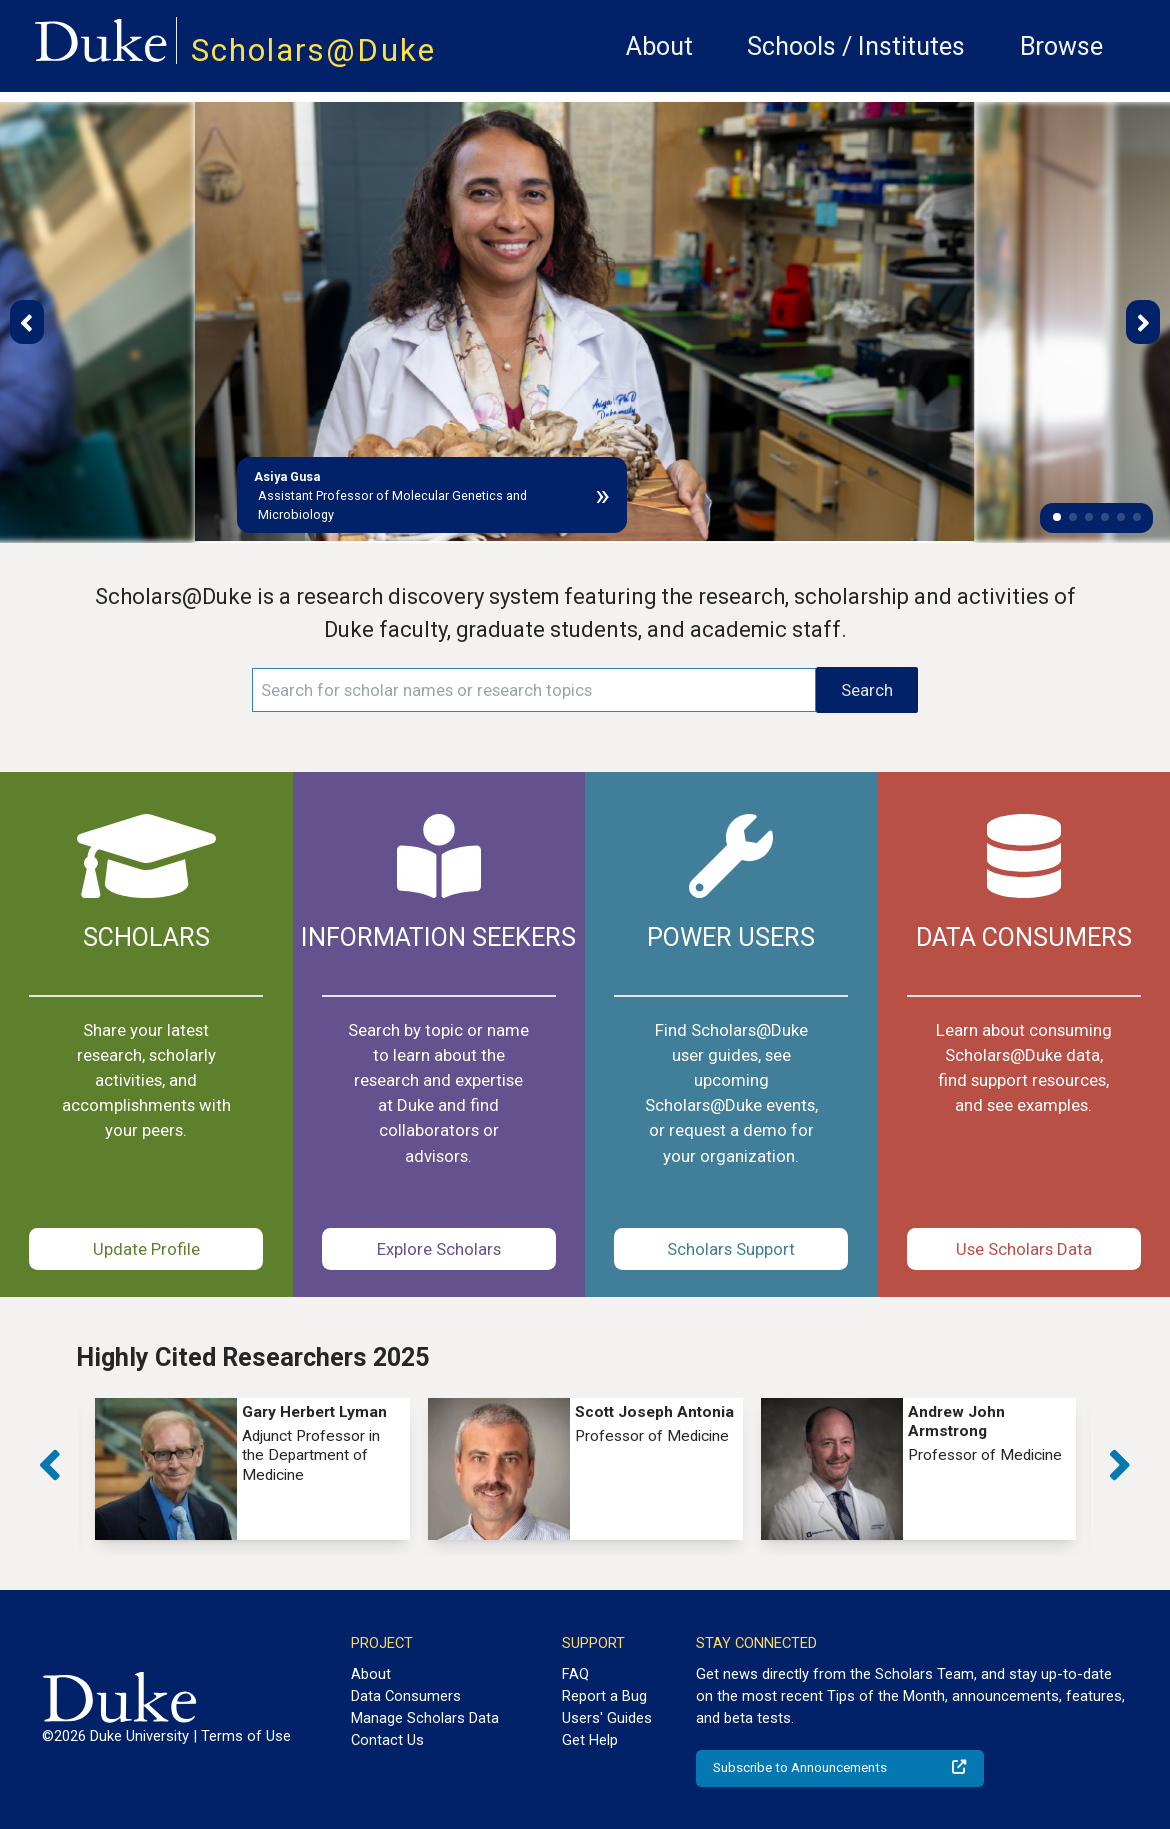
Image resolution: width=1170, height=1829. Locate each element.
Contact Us (387, 1740)
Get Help (590, 1740)
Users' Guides (607, 1718)
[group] (252, 1469)
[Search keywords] (534, 690)
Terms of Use (246, 1736)
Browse (1061, 46)
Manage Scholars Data (425, 1718)
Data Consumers (406, 1696)
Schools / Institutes (856, 46)
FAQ (575, 1674)
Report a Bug (604, 1696)
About (659, 46)
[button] (1057, 517)
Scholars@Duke (313, 50)
